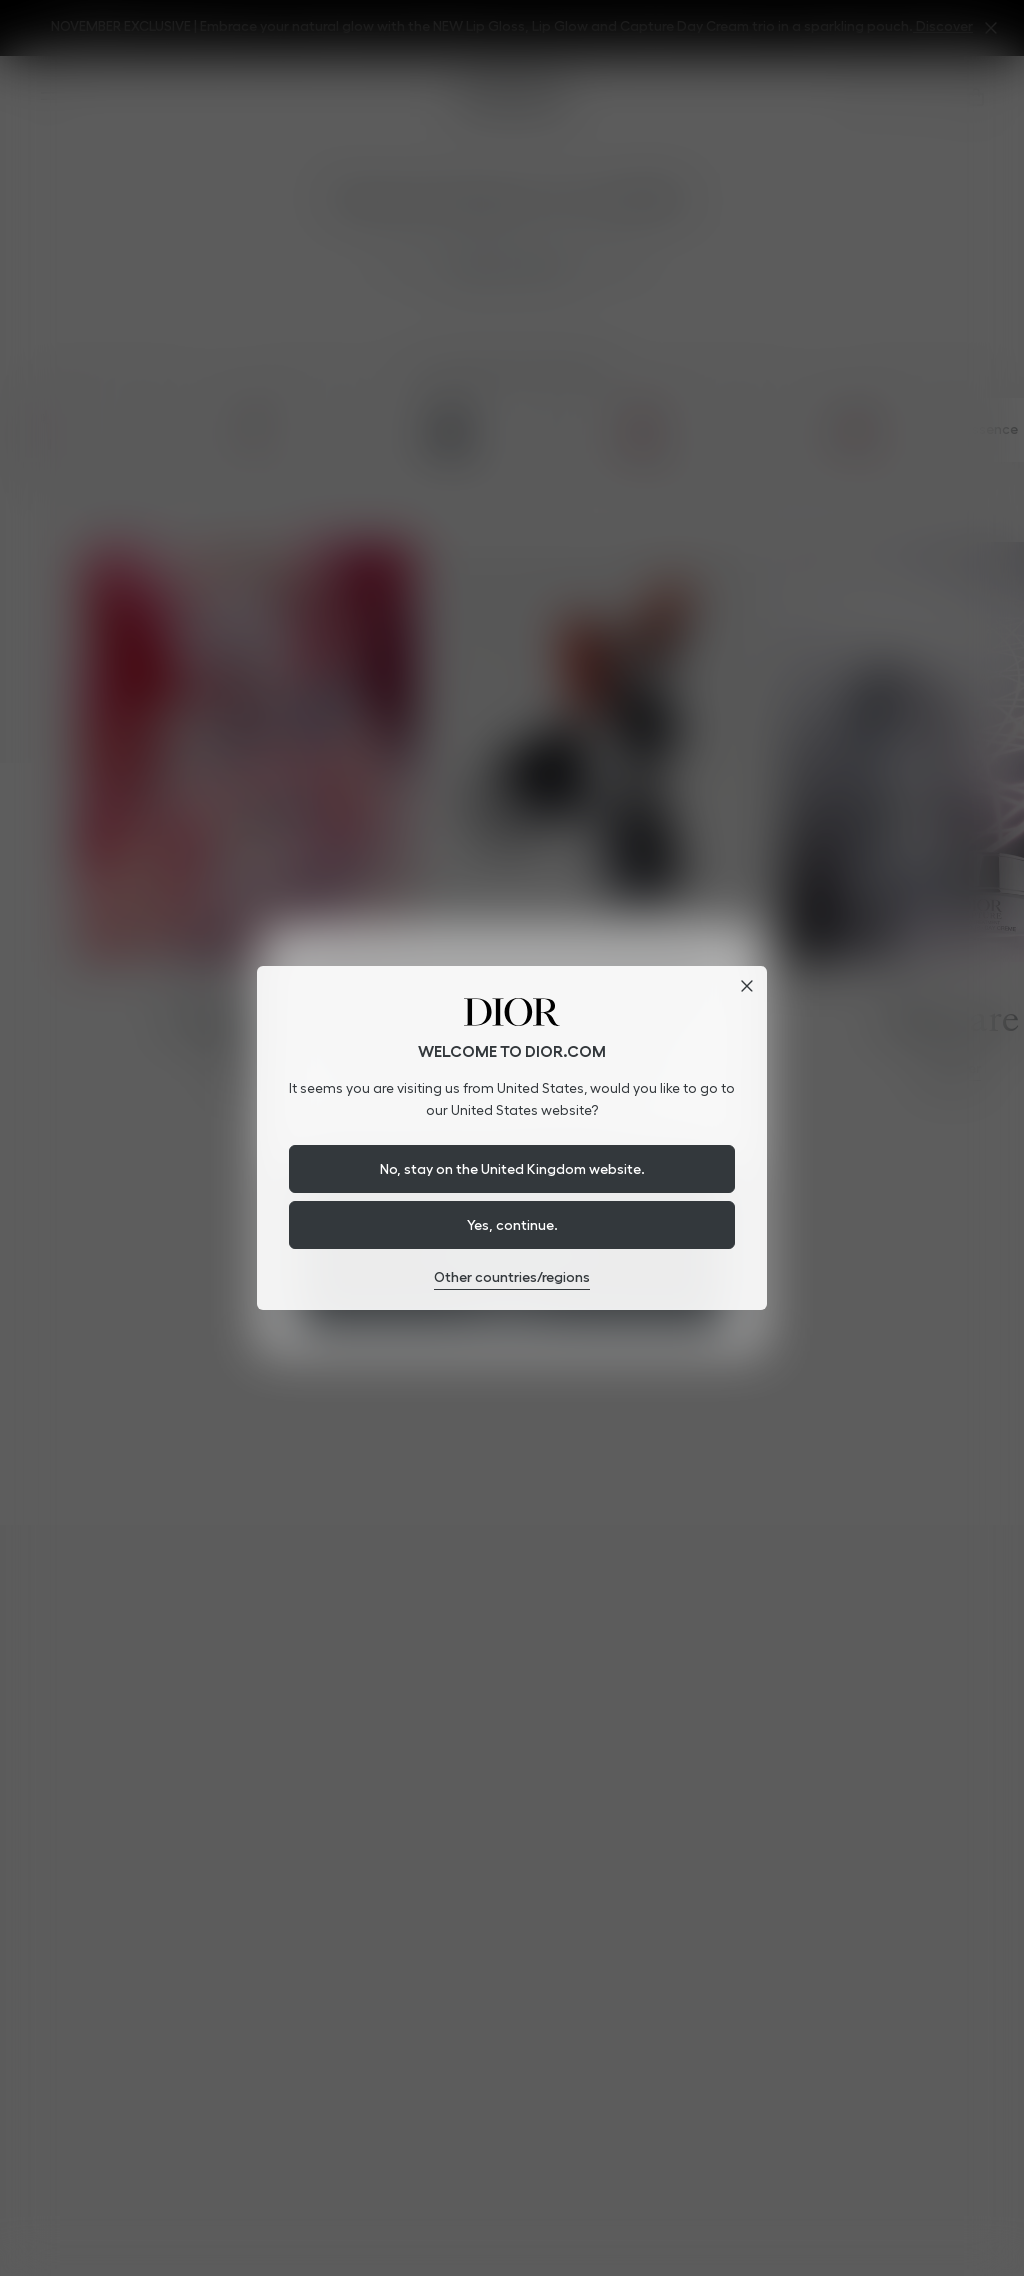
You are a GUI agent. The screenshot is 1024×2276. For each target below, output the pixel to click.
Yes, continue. (512, 1225)
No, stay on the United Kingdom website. (512, 1169)
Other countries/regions (512, 1277)
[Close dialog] (747, 986)
